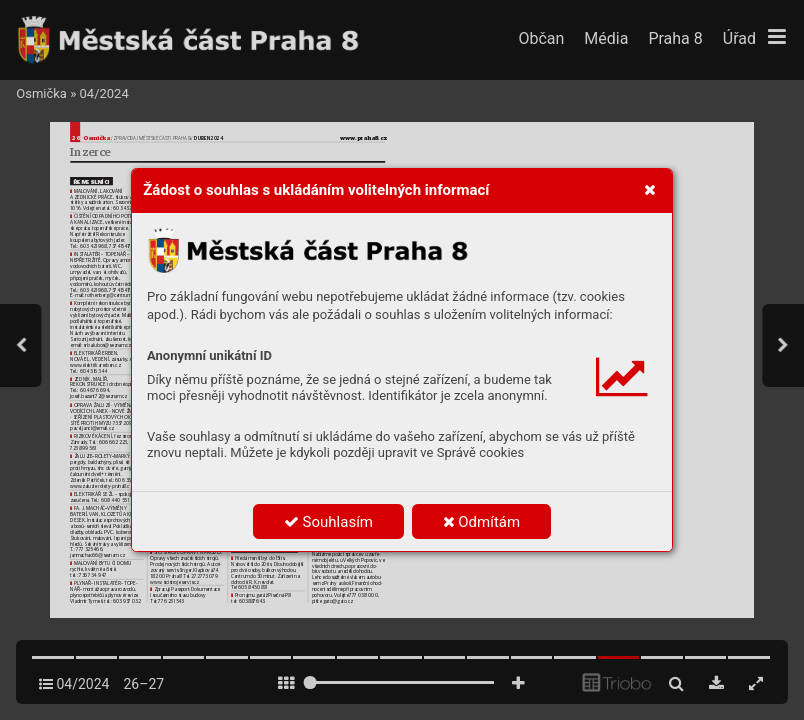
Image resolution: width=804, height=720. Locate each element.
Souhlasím (328, 522)
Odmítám (482, 522)
